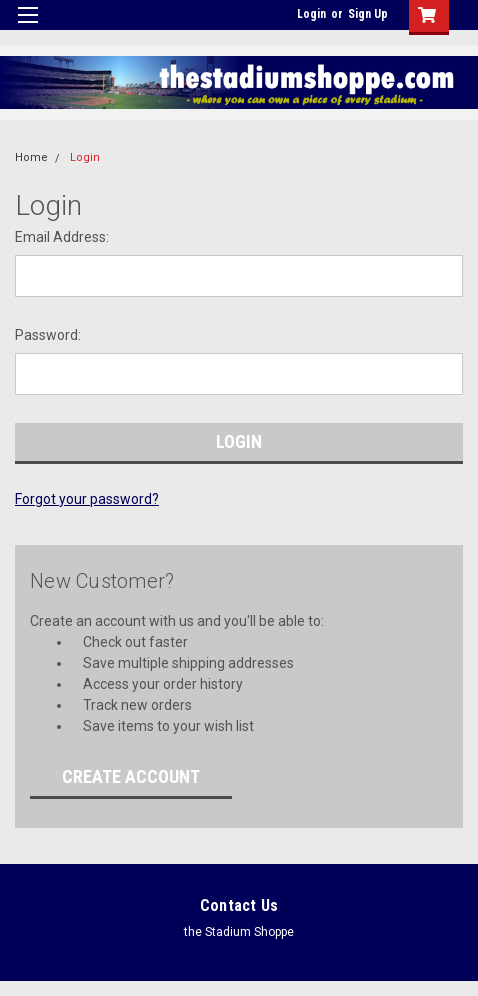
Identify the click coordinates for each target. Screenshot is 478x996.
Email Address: (62, 237)
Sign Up (368, 14)
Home (31, 157)
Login (311, 14)
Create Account (131, 776)
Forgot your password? (87, 499)
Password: (48, 335)
